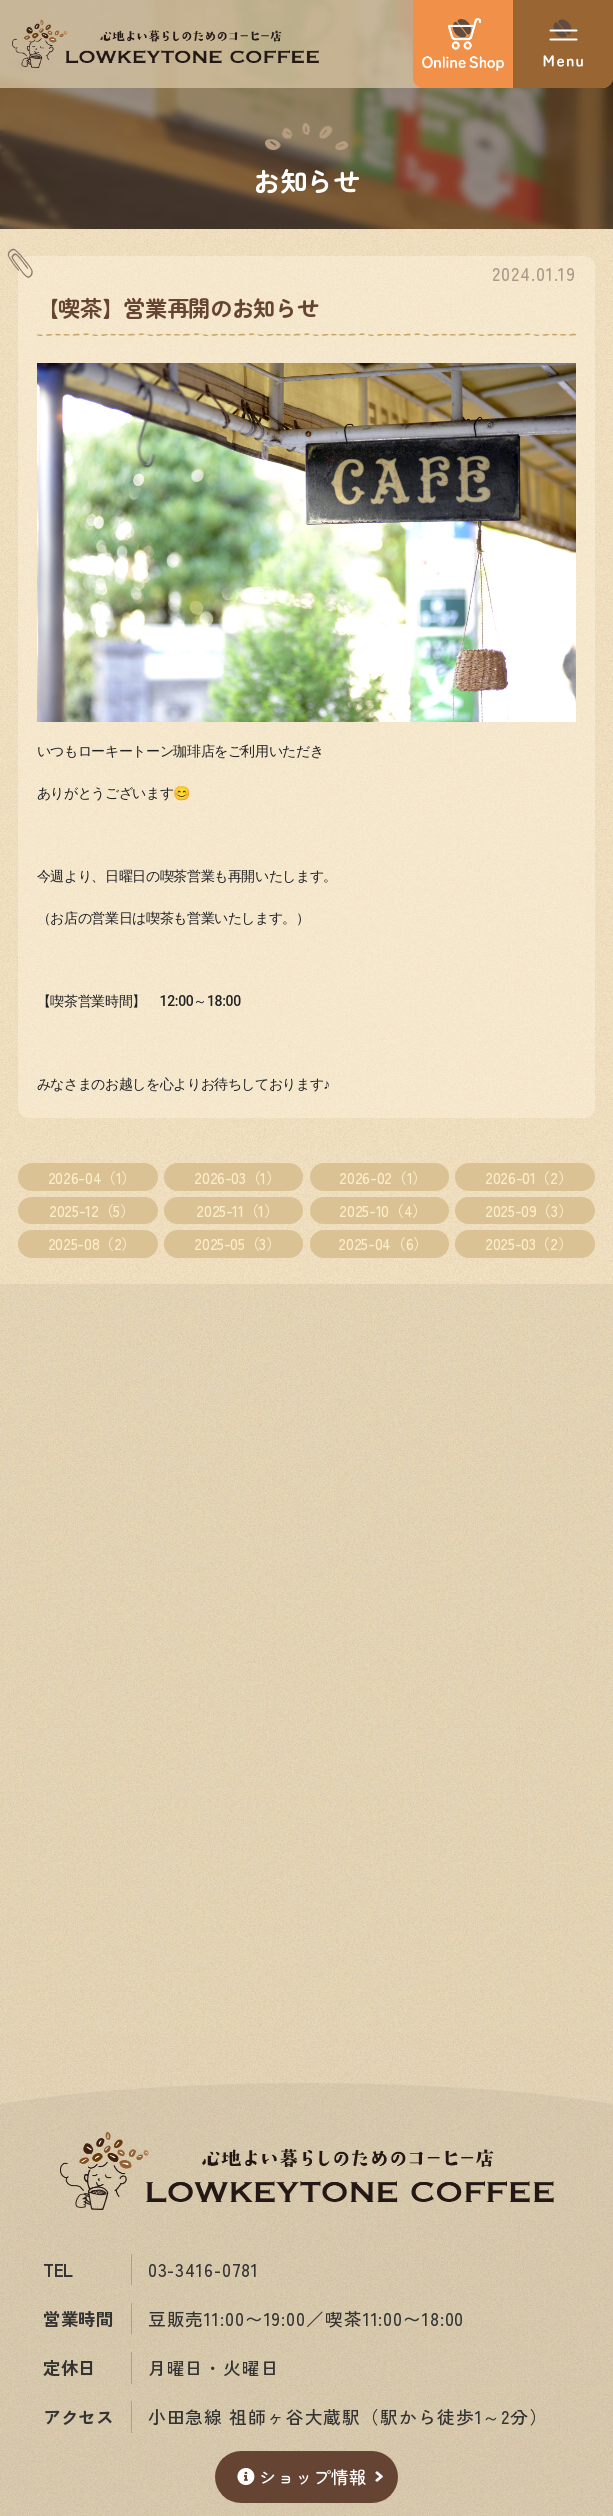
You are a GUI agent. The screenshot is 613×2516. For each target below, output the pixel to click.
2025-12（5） (91, 1210)
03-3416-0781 (204, 2269)
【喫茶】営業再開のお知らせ (177, 307)
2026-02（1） (382, 1177)
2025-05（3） (237, 1243)
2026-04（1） (92, 1177)
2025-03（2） (528, 1243)
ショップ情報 (302, 2476)
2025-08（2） (92, 1243)
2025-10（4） (382, 1210)
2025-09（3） (528, 1210)
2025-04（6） (382, 1243)
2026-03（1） (237, 1177)
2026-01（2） (528, 1177)
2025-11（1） (237, 1210)
